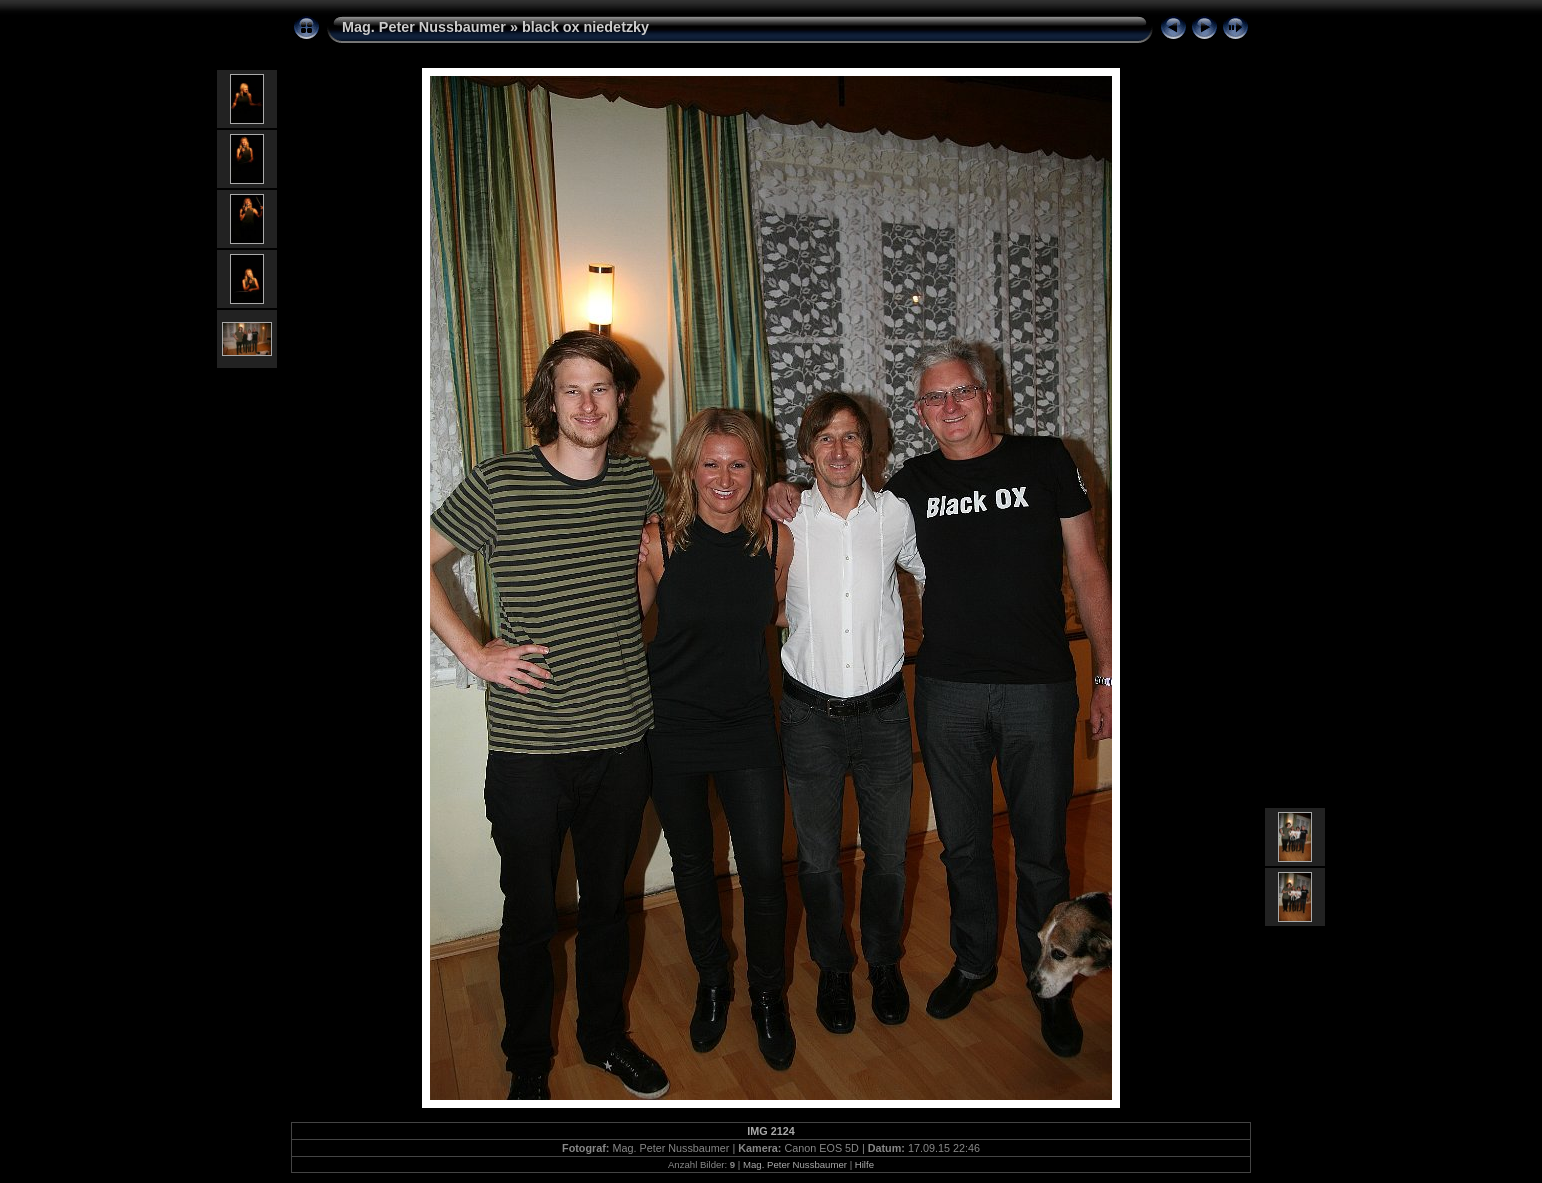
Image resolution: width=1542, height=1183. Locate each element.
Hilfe (864, 1164)
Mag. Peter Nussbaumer (424, 27)
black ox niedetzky (585, 27)
